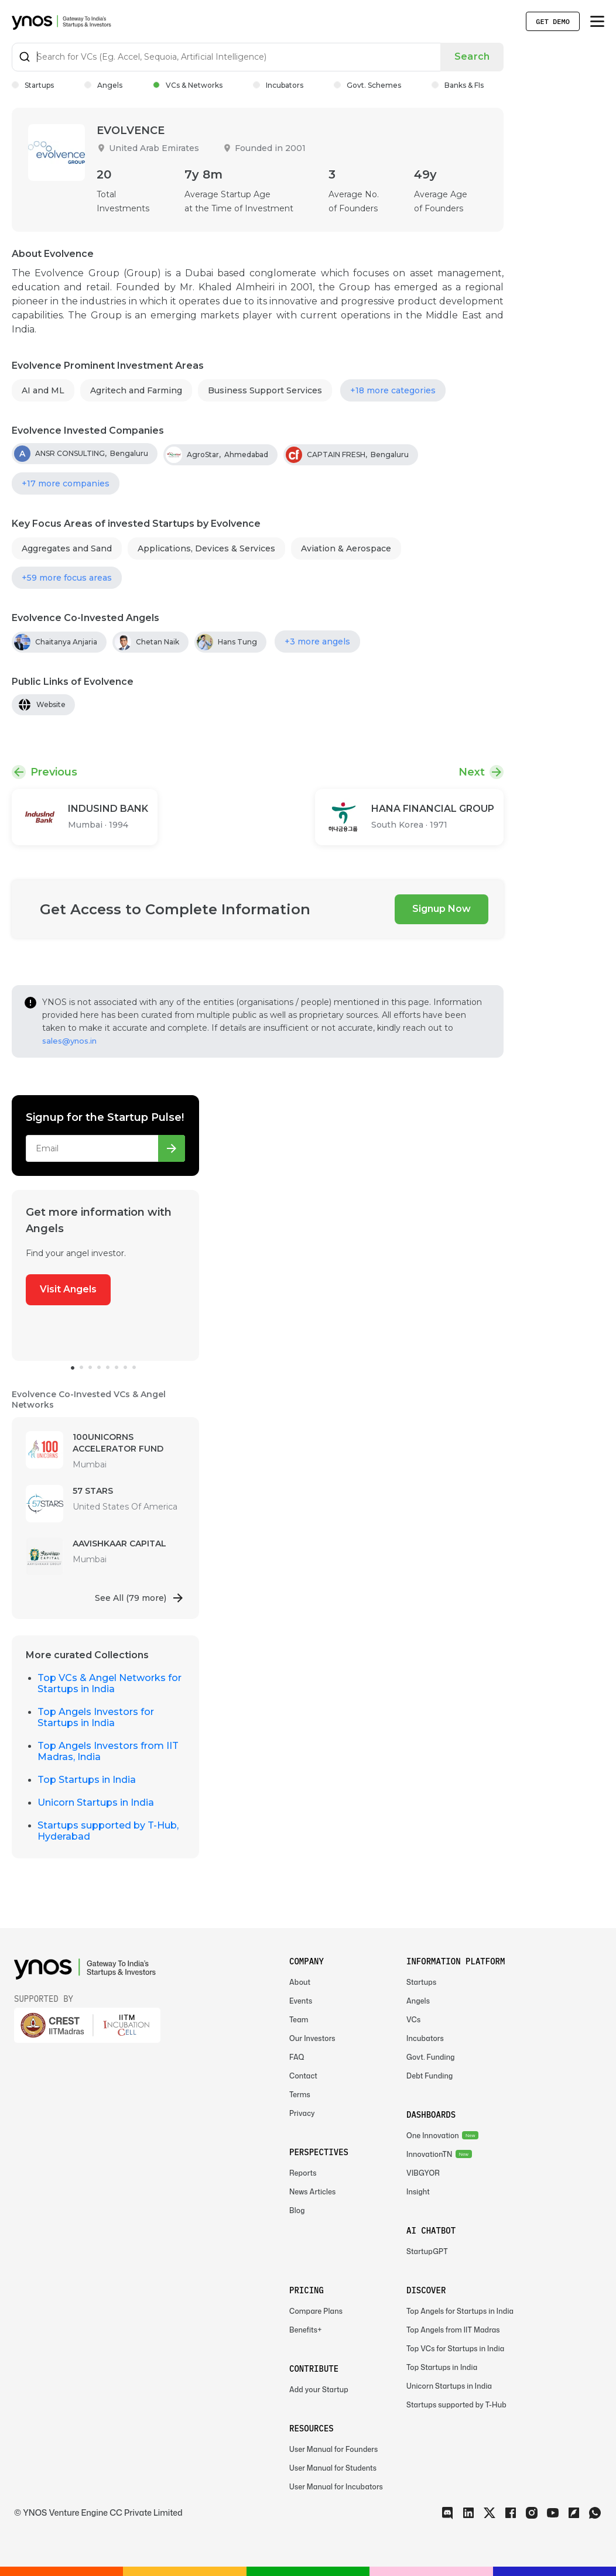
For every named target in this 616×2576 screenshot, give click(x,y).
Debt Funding (429, 2076)
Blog (297, 2210)
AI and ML (43, 390)
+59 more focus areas (67, 577)
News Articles (312, 2192)
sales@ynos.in (69, 1040)
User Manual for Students (333, 2468)
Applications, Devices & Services (206, 548)
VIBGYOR (423, 2173)
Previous (53, 772)
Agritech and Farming (136, 390)
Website (51, 704)
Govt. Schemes (367, 85)
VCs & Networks (188, 85)
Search (472, 56)
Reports (303, 2173)
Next (471, 772)
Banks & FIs (458, 85)
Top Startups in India (86, 1779)
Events (300, 2001)
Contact (303, 2076)
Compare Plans (316, 2311)
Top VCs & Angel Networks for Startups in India (109, 1683)
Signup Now (441, 908)
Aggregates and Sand (67, 548)
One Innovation (432, 2136)
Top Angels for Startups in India (460, 2311)
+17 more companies (65, 483)
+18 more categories (393, 390)
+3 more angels (317, 641)
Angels (103, 85)
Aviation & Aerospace (346, 548)
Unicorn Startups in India (95, 1802)
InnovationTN (429, 2154)
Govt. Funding (430, 2057)
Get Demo (553, 21)
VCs (413, 2020)
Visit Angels (68, 1289)
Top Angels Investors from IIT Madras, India (108, 1751)
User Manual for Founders (333, 2449)
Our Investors (312, 2038)
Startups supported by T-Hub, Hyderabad (108, 1831)
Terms (299, 2095)
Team (299, 2020)
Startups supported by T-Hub (456, 2405)
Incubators (278, 85)
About (299, 1982)
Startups (33, 85)
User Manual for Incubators (336, 2487)
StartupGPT (427, 2251)
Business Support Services (265, 390)
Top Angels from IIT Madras (453, 2330)
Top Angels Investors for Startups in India (95, 1717)
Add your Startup (318, 2390)
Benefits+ (305, 2330)
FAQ (296, 2057)
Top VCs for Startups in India (455, 2349)
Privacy (302, 2113)
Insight (418, 2192)
